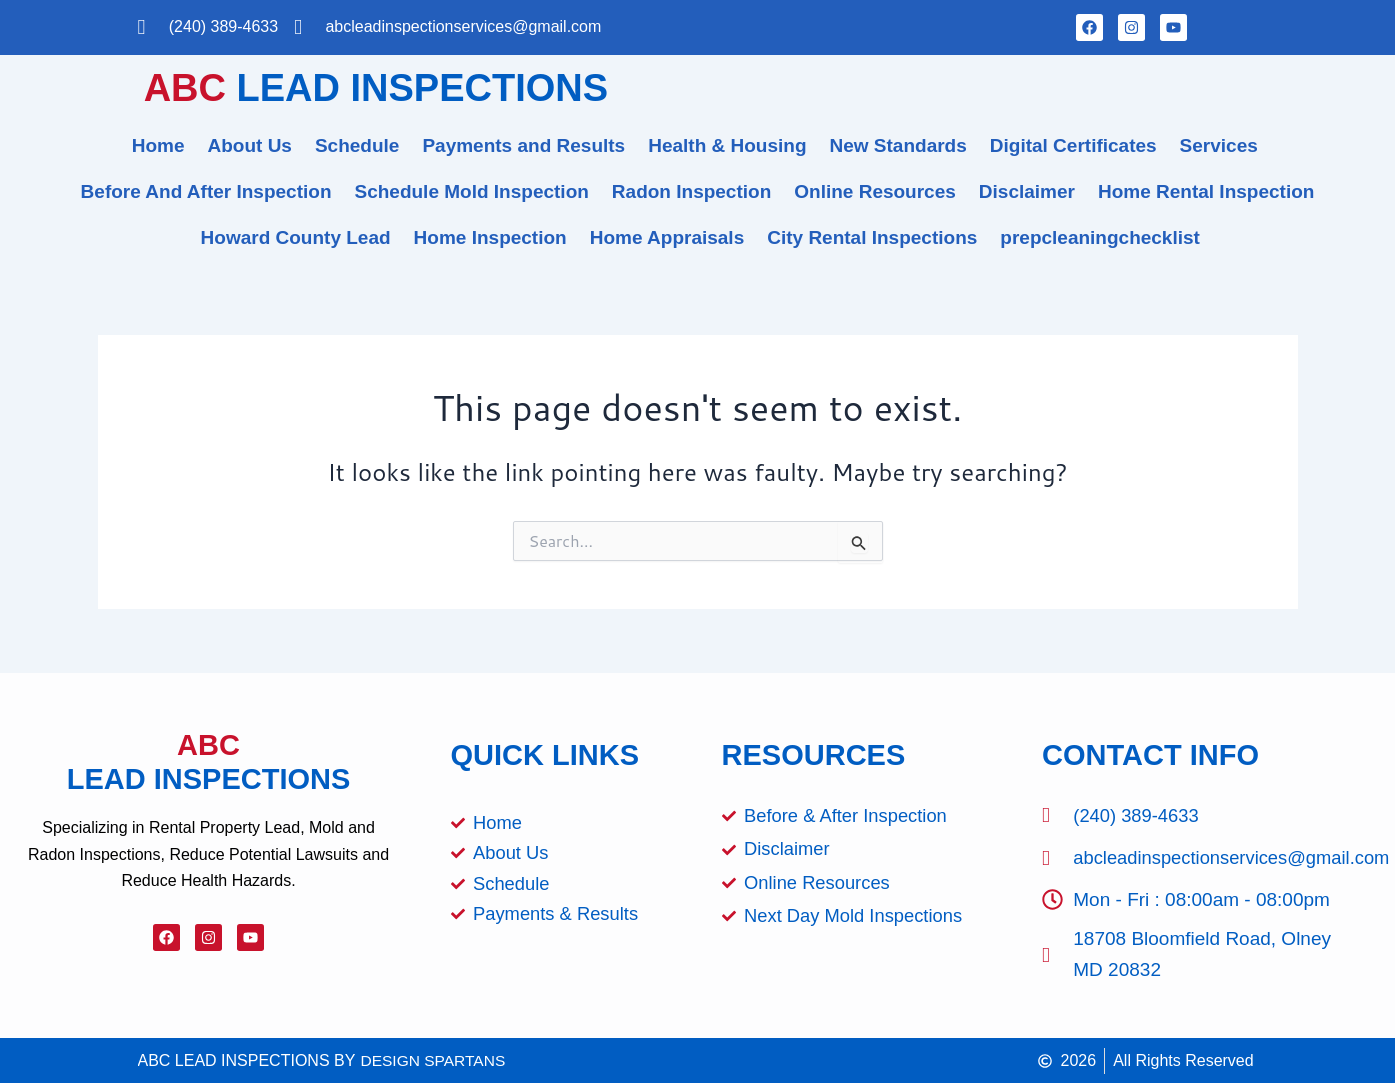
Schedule (357, 145)
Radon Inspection (691, 191)
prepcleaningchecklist (1100, 237)
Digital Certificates (1073, 145)
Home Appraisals (667, 237)
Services (1219, 145)
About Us (250, 145)
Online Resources (875, 191)
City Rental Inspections (872, 237)
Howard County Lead (296, 237)
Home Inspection (490, 237)
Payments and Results (523, 145)
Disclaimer (1027, 191)
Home (158, 145)
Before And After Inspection (206, 191)
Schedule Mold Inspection (472, 191)
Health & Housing (727, 145)
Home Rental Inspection (1206, 191)
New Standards (898, 145)
